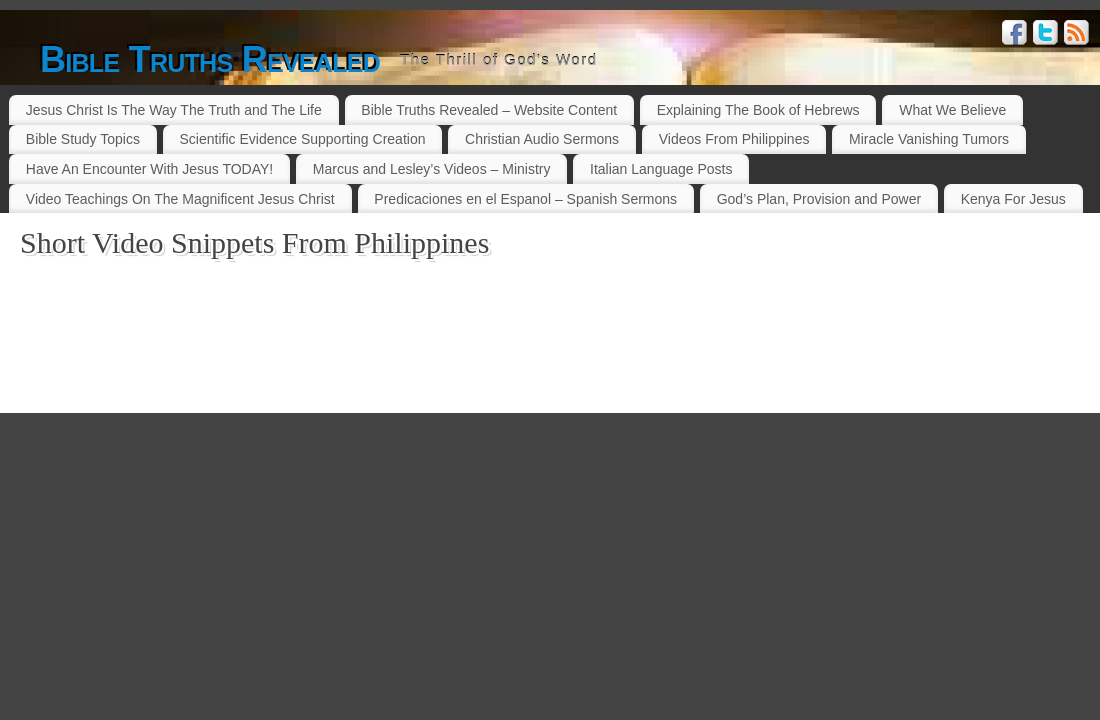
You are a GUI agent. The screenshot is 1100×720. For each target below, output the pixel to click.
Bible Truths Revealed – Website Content (489, 110)
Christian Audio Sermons (542, 139)
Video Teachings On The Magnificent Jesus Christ (180, 199)
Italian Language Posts (661, 169)
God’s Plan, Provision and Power (819, 199)
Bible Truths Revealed (210, 59)
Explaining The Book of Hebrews (758, 110)
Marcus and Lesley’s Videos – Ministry (432, 169)
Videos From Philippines (734, 139)
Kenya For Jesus (1013, 199)
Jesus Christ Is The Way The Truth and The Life (174, 110)
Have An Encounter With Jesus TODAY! (149, 169)
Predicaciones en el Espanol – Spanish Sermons (525, 199)
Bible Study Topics (83, 139)
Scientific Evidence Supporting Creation (303, 139)
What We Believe (952, 110)
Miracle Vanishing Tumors (929, 139)
